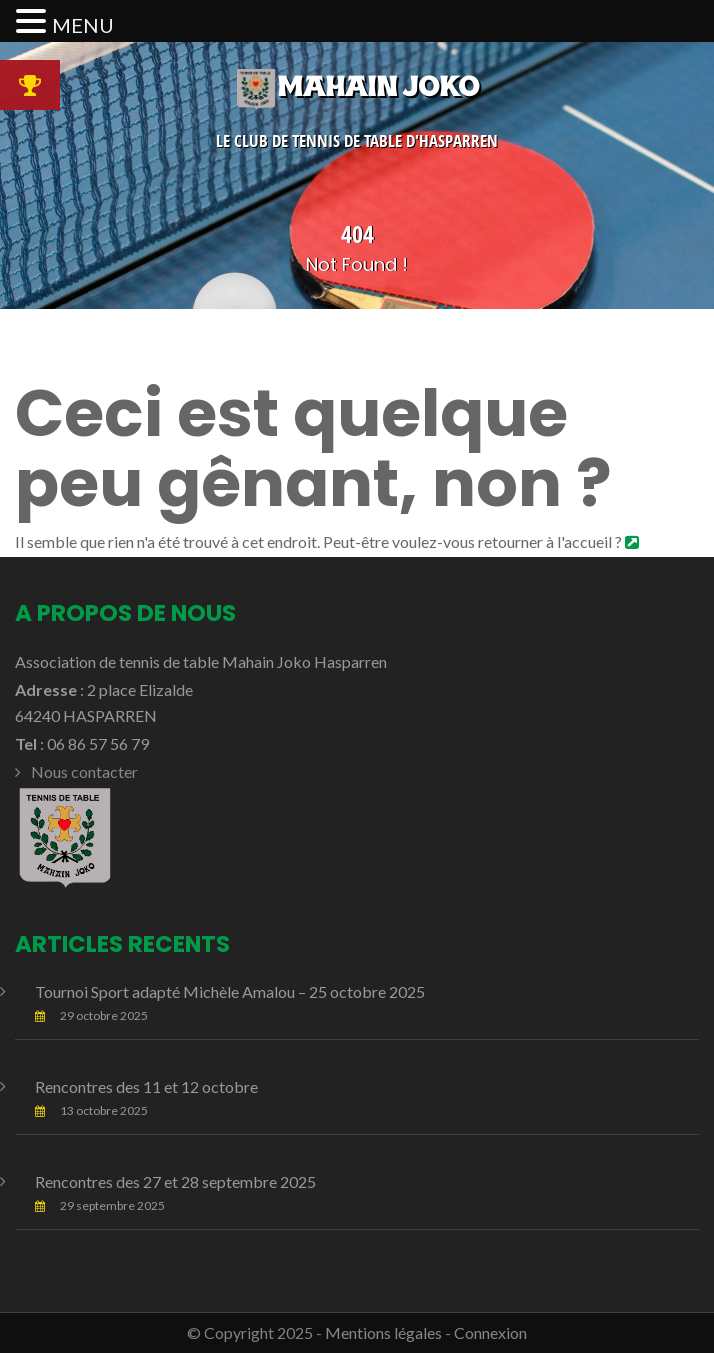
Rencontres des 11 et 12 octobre (146, 1086)
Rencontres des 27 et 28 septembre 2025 (175, 1181)
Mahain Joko (356, 86)
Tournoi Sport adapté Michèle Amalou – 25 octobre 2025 (230, 991)
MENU (83, 25)
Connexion (490, 1332)
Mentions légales (383, 1332)
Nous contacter (84, 771)
